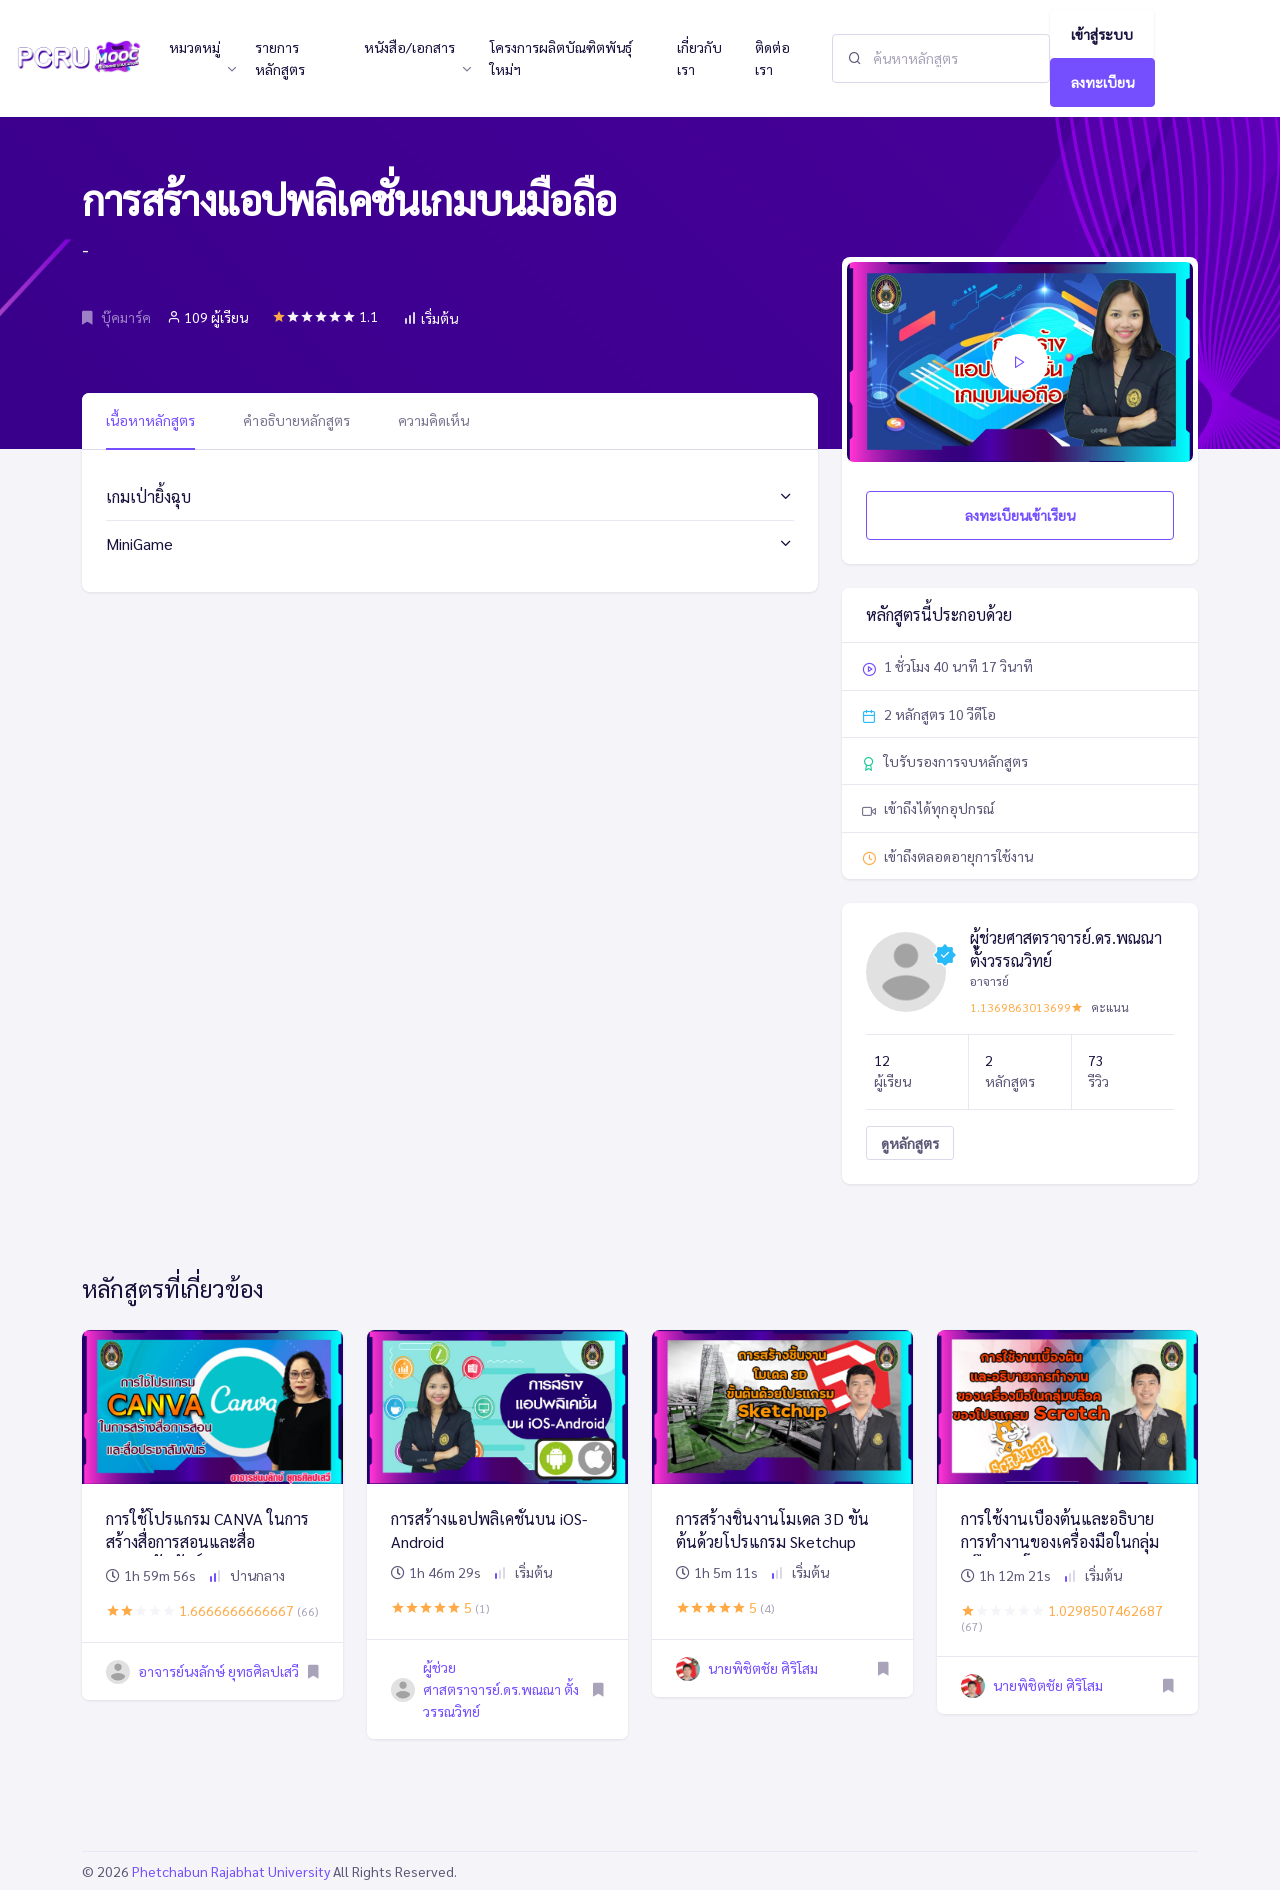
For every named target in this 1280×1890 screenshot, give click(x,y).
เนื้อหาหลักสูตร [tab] (150, 420)
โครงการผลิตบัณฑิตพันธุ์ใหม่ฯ (561, 58)
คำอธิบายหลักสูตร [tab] (296, 420)
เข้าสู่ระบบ (1102, 34)
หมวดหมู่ (194, 47)
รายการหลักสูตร (280, 58)
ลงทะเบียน (1102, 82)
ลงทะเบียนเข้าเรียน (1020, 515)
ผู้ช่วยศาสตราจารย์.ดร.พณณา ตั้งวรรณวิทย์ (501, 1689)
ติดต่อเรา (772, 58)
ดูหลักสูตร (910, 1143)
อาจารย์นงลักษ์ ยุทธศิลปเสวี (218, 1671)
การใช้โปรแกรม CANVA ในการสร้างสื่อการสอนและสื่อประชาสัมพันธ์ (207, 1541)
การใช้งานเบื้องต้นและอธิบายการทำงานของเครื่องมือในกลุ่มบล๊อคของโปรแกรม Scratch (1060, 1541)
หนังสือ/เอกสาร (409, 47)
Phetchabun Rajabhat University (231, 1871)
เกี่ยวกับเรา (699, 58)
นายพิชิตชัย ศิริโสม (763, 1668)
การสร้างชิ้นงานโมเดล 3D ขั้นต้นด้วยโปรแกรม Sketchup (772, 1529)
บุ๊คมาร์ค (116, 317)
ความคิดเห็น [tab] (433, 420)
